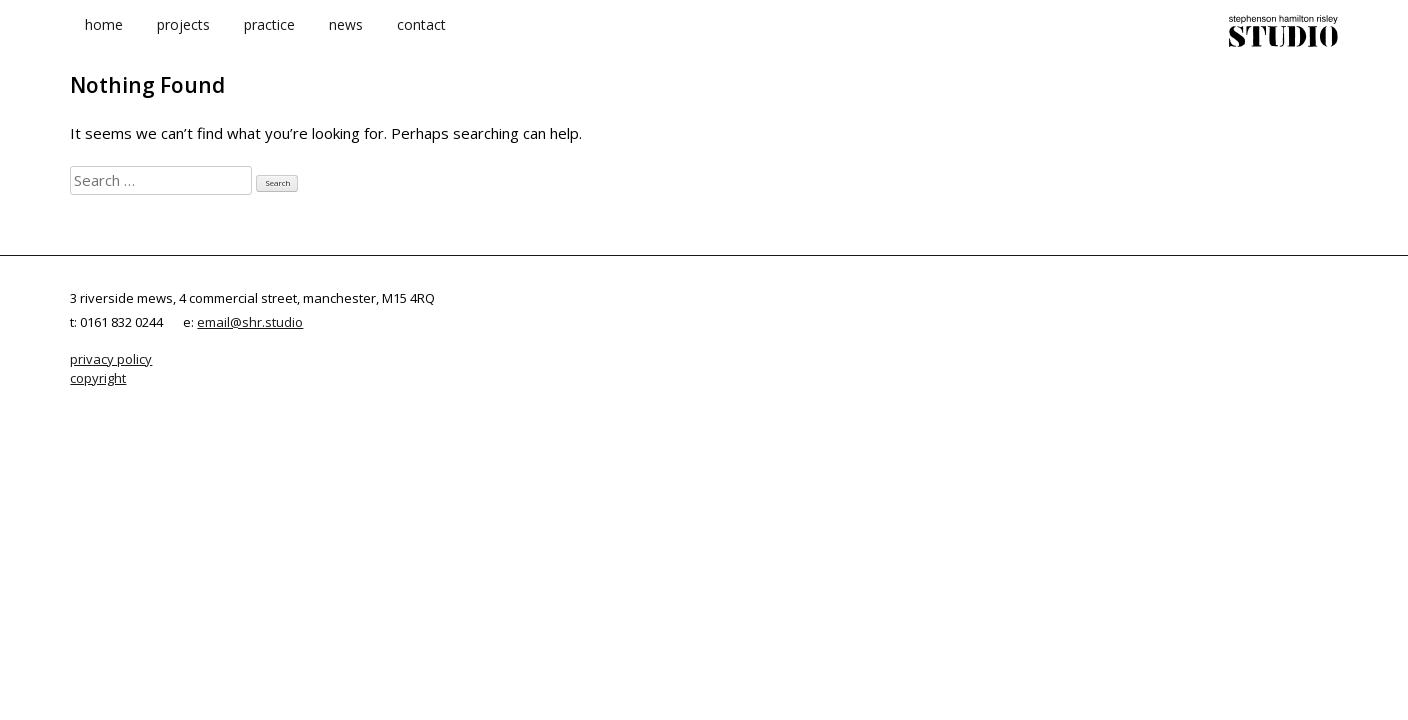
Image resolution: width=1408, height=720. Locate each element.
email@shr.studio (250, 325)
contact (421, 38)
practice (269, 38)
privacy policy (111, 363)
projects (183, 38)
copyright (98, 381)
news (346, 38)
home (104, 38)
